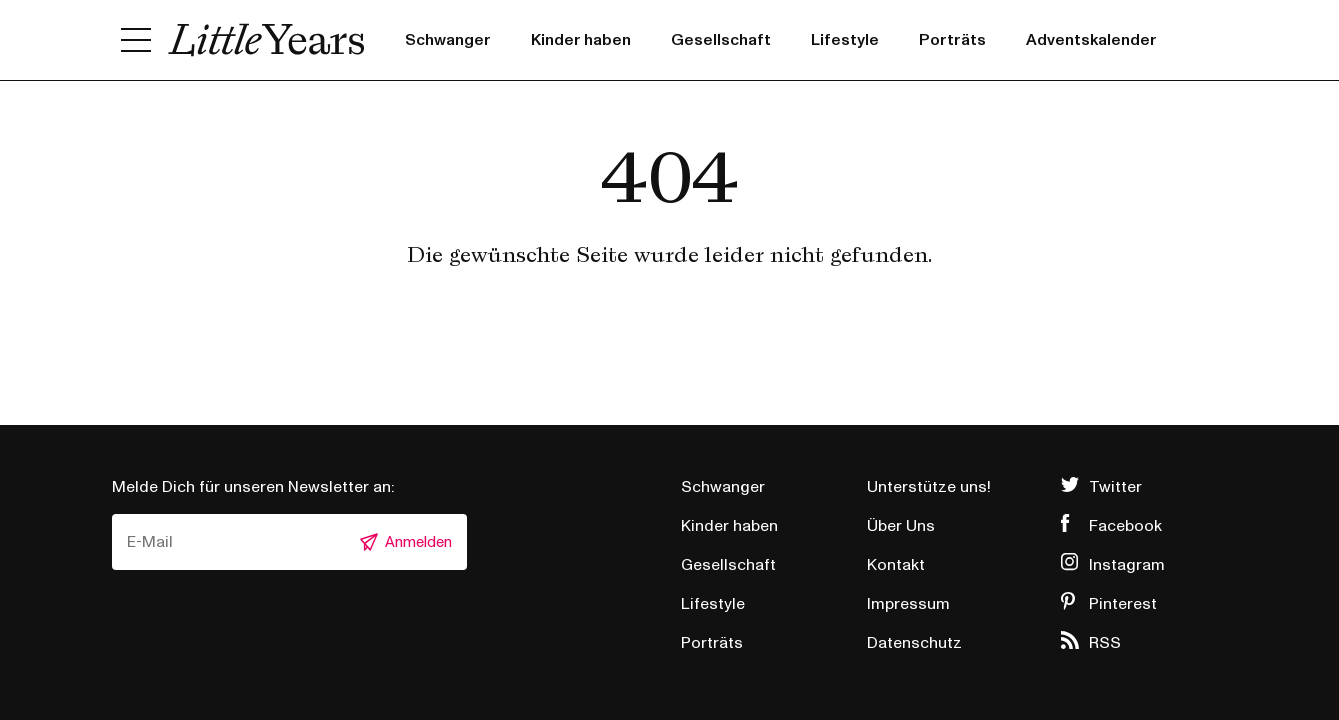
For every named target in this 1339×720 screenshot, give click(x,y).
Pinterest (1123, 604)
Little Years (266, 40)
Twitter (1115, 487)
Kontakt (896, 565)
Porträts (952, 40)
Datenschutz (914, 643)
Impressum (908, 604)
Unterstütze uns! (929, 487)
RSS (1105, 643)
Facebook (1125, 526)
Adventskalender (1091, 40)
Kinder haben (581, 40)
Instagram (1127, 565)
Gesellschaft (721, 40)
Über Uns (901, 526)
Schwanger (448, 40)
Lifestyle (845, 40)
